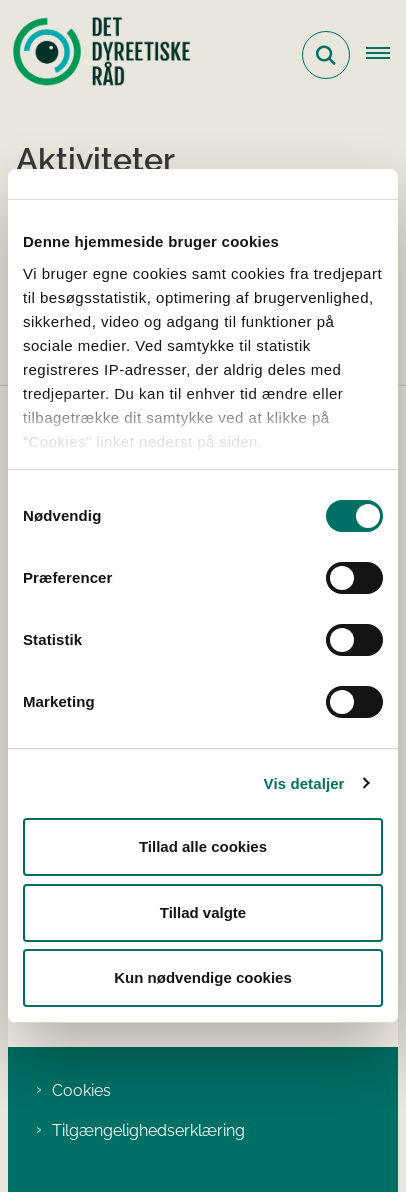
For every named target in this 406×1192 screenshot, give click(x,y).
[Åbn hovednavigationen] (386, 55)
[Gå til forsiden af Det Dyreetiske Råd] (96, 55)
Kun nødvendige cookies (203, 977)
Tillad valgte (203, 912)
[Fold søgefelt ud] (326, 55)
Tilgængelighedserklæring (148, 1130)
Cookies (81, 1090)
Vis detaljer (304, 783)
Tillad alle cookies (203, 846)
